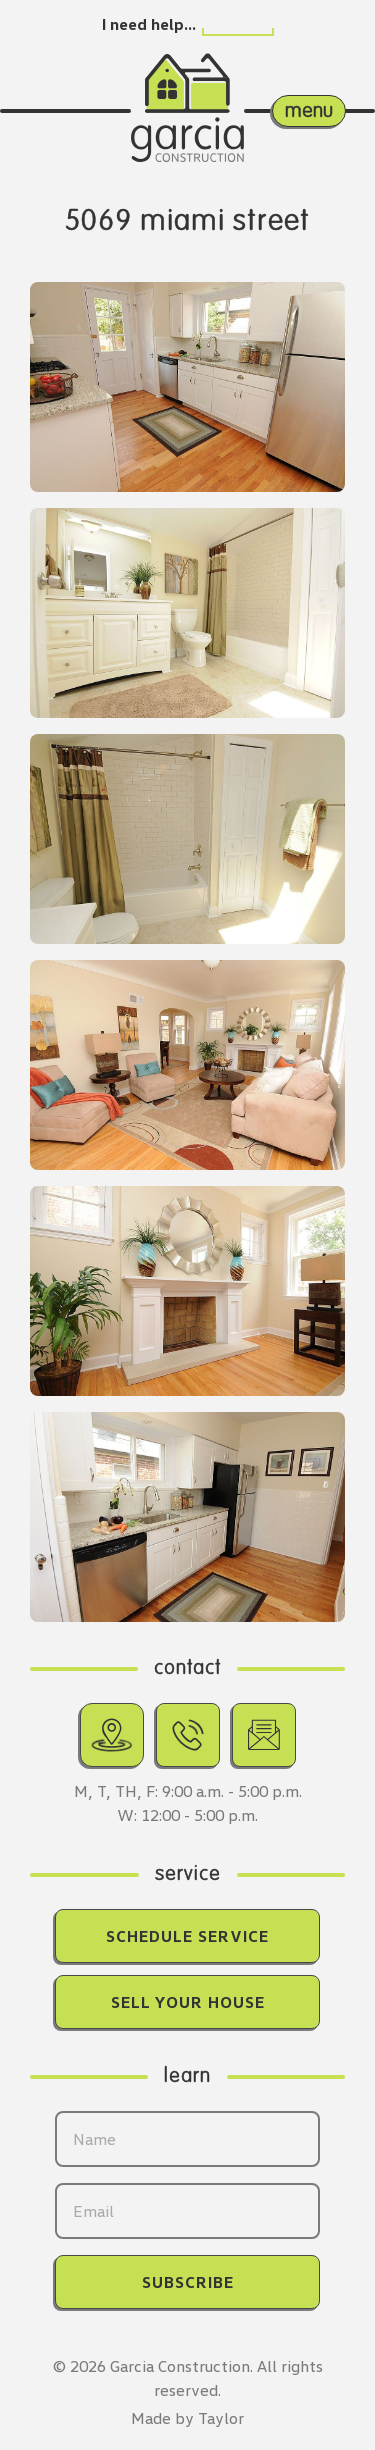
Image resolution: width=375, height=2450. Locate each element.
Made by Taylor (187, 2418)
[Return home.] (187, 88)
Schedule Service (187, 1936)
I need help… (149, 24)
